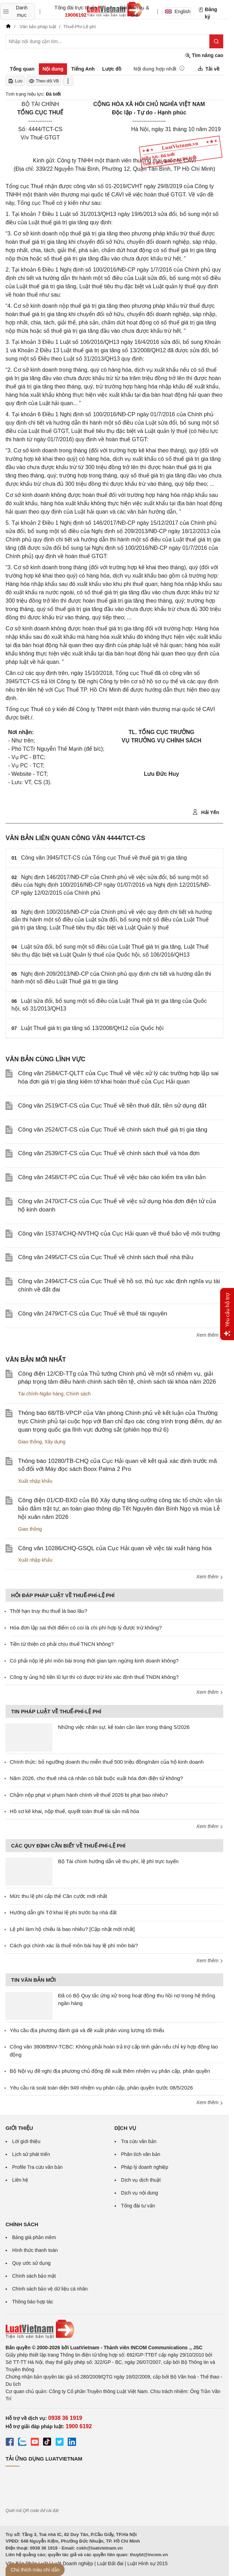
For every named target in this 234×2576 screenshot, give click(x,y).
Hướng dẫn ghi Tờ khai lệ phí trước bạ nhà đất (63, 1912)
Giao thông (30, 1441)
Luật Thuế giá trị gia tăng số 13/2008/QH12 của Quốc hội (92, 1028)
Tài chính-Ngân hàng (41, 1393)
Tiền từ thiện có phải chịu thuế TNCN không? (62, 1644)
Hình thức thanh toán (35, 2250)
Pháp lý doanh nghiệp (144, 2167)
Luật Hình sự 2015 (147, 2563)
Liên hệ (20, 2180)
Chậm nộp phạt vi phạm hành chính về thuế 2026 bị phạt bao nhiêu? (89, 1795)
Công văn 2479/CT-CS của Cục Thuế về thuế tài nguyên (92, 1313)
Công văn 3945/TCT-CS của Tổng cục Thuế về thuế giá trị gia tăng (104, 858)
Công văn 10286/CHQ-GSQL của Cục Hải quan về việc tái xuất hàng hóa (114, 1548)
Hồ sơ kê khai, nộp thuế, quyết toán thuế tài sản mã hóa (74, 1811)
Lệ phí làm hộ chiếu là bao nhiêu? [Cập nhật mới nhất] (72, 1929)
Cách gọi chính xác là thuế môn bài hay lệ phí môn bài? (74, 1945)
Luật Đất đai (110, 2563)
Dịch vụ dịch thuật (141, 2180)
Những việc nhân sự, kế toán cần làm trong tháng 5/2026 (124, 1727)
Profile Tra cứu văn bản (37, 2167)
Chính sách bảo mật (34, 2276)
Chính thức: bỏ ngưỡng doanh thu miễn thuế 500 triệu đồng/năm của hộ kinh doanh (107, 1762)
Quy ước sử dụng (31, 2263)
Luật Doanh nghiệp (72, 2563)
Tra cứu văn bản (139, 2141)
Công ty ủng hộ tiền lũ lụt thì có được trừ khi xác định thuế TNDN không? (94, 1677)
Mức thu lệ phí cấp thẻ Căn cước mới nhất (58, 1896)
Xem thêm (209, 1335)
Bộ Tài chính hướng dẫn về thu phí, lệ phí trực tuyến (118, 1861)
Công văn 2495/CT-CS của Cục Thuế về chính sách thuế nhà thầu (105, 1257)
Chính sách (78, 1393)
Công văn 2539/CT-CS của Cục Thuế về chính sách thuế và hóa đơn (109, 1153)
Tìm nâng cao (204, 55)
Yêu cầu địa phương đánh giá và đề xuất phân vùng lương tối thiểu (87, 2030)
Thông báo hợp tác (32, 2301)
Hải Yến (205, 812)
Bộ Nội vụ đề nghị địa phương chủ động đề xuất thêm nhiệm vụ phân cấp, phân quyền (110, 2071)
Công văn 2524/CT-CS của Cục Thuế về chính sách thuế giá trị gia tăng (112, 1129)
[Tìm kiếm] (216, 41)
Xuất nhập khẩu (35, 1481)
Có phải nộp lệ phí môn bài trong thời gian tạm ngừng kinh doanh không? (94, 1661)
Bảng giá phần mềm (34, 2237)
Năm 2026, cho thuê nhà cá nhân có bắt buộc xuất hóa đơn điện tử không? (96, 1778)
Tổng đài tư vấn (138, 2205)
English (178, 11)
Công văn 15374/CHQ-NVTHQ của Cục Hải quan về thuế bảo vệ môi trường (119, 1233)
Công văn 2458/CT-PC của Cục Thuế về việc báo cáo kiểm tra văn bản (112, 1177)
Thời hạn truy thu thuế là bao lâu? (48, 1611)
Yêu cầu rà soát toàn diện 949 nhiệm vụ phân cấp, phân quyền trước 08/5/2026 (101, 2088)
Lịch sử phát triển (31, 2154)
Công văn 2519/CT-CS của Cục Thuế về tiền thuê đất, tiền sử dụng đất (112, 1105)
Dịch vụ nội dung (139, 2193)
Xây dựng (54, 1441)
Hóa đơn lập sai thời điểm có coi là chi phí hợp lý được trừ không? (86, 1628)
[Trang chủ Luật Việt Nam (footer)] (114, 2329)
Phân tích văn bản (140, 2154)
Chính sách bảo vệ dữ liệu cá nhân (49, 2289)
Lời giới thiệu (26, 2141)
